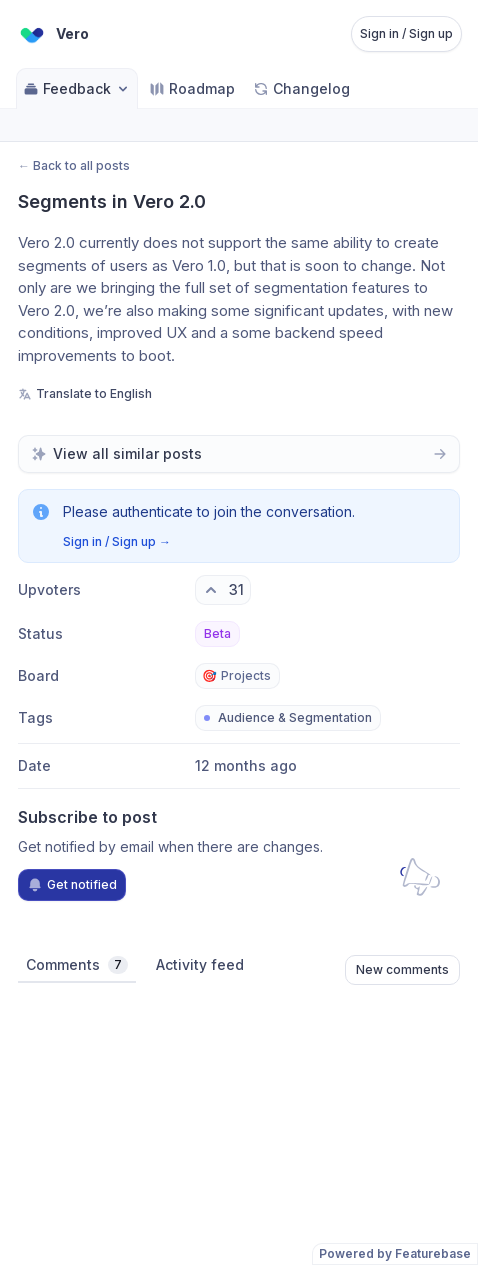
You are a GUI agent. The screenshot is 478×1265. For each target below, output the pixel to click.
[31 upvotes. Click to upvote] (223, 590)
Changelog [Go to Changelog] (301, 88)
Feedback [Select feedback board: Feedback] (77, 88)
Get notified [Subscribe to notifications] (72, 885)
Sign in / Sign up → (117, 541)
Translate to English (85, 393)
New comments (402, 969)
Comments (77, 965)
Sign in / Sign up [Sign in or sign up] (406, 33)
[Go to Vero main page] (52, 34)
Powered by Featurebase (395, 1253)
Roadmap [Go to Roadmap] (192, 88)
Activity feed (200, 964)
